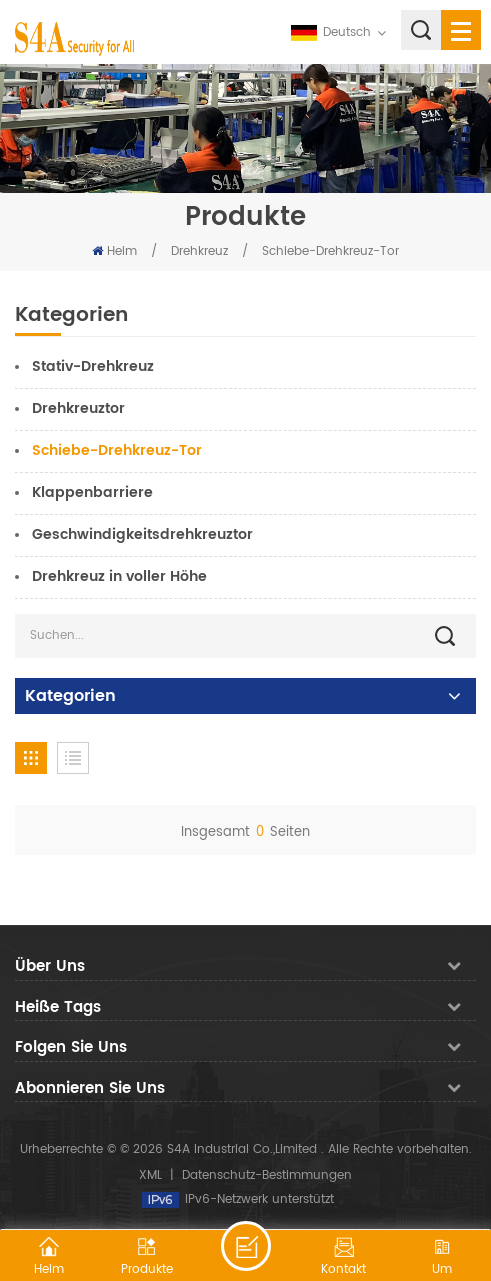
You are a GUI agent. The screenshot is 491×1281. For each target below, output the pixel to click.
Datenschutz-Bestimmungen (267, 1175)
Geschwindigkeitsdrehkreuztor (142, 534)
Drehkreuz (201, 251)
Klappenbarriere (92, 492)
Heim (114, 251)
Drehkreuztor (78, 408)
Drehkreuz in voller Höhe (119, 576)
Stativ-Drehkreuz (93, 366)
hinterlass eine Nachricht (246, 1246)
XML (150, 1175)
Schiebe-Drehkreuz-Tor (330, 251)
